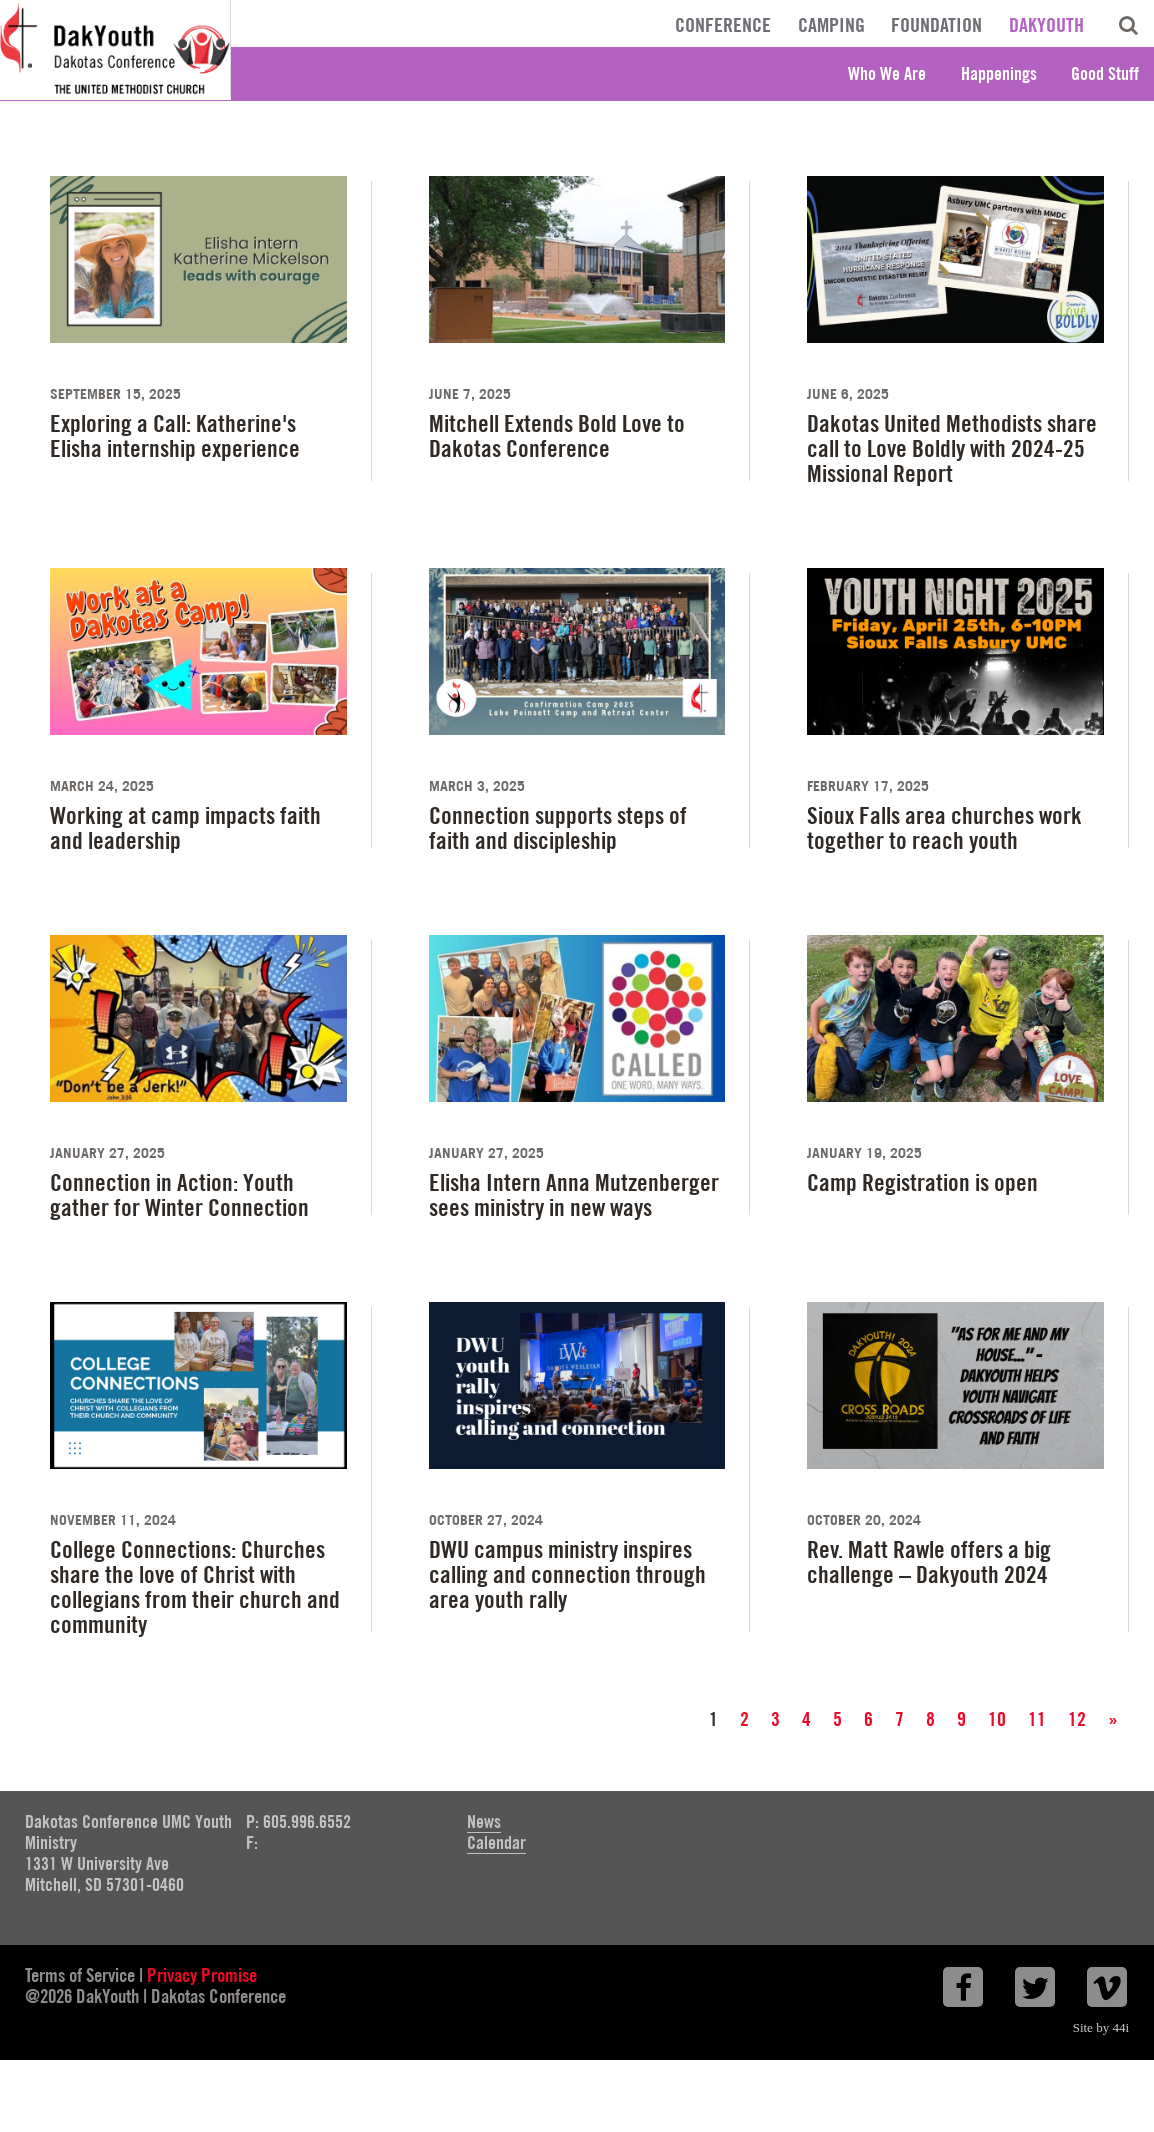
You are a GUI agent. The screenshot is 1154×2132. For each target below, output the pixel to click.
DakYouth (1046, 25)
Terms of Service (80, 1975)
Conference (723, 25)
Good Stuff (1105, 73)
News (484, 1821)
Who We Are (887, 73)
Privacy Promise (202, 1975)
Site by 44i (1101, 2027)
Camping (831, 25)
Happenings (999, 73)
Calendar (496, 1842)
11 (1037, 1719)
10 (997, 1719)
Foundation (936, 25)
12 (1077, 1719)
